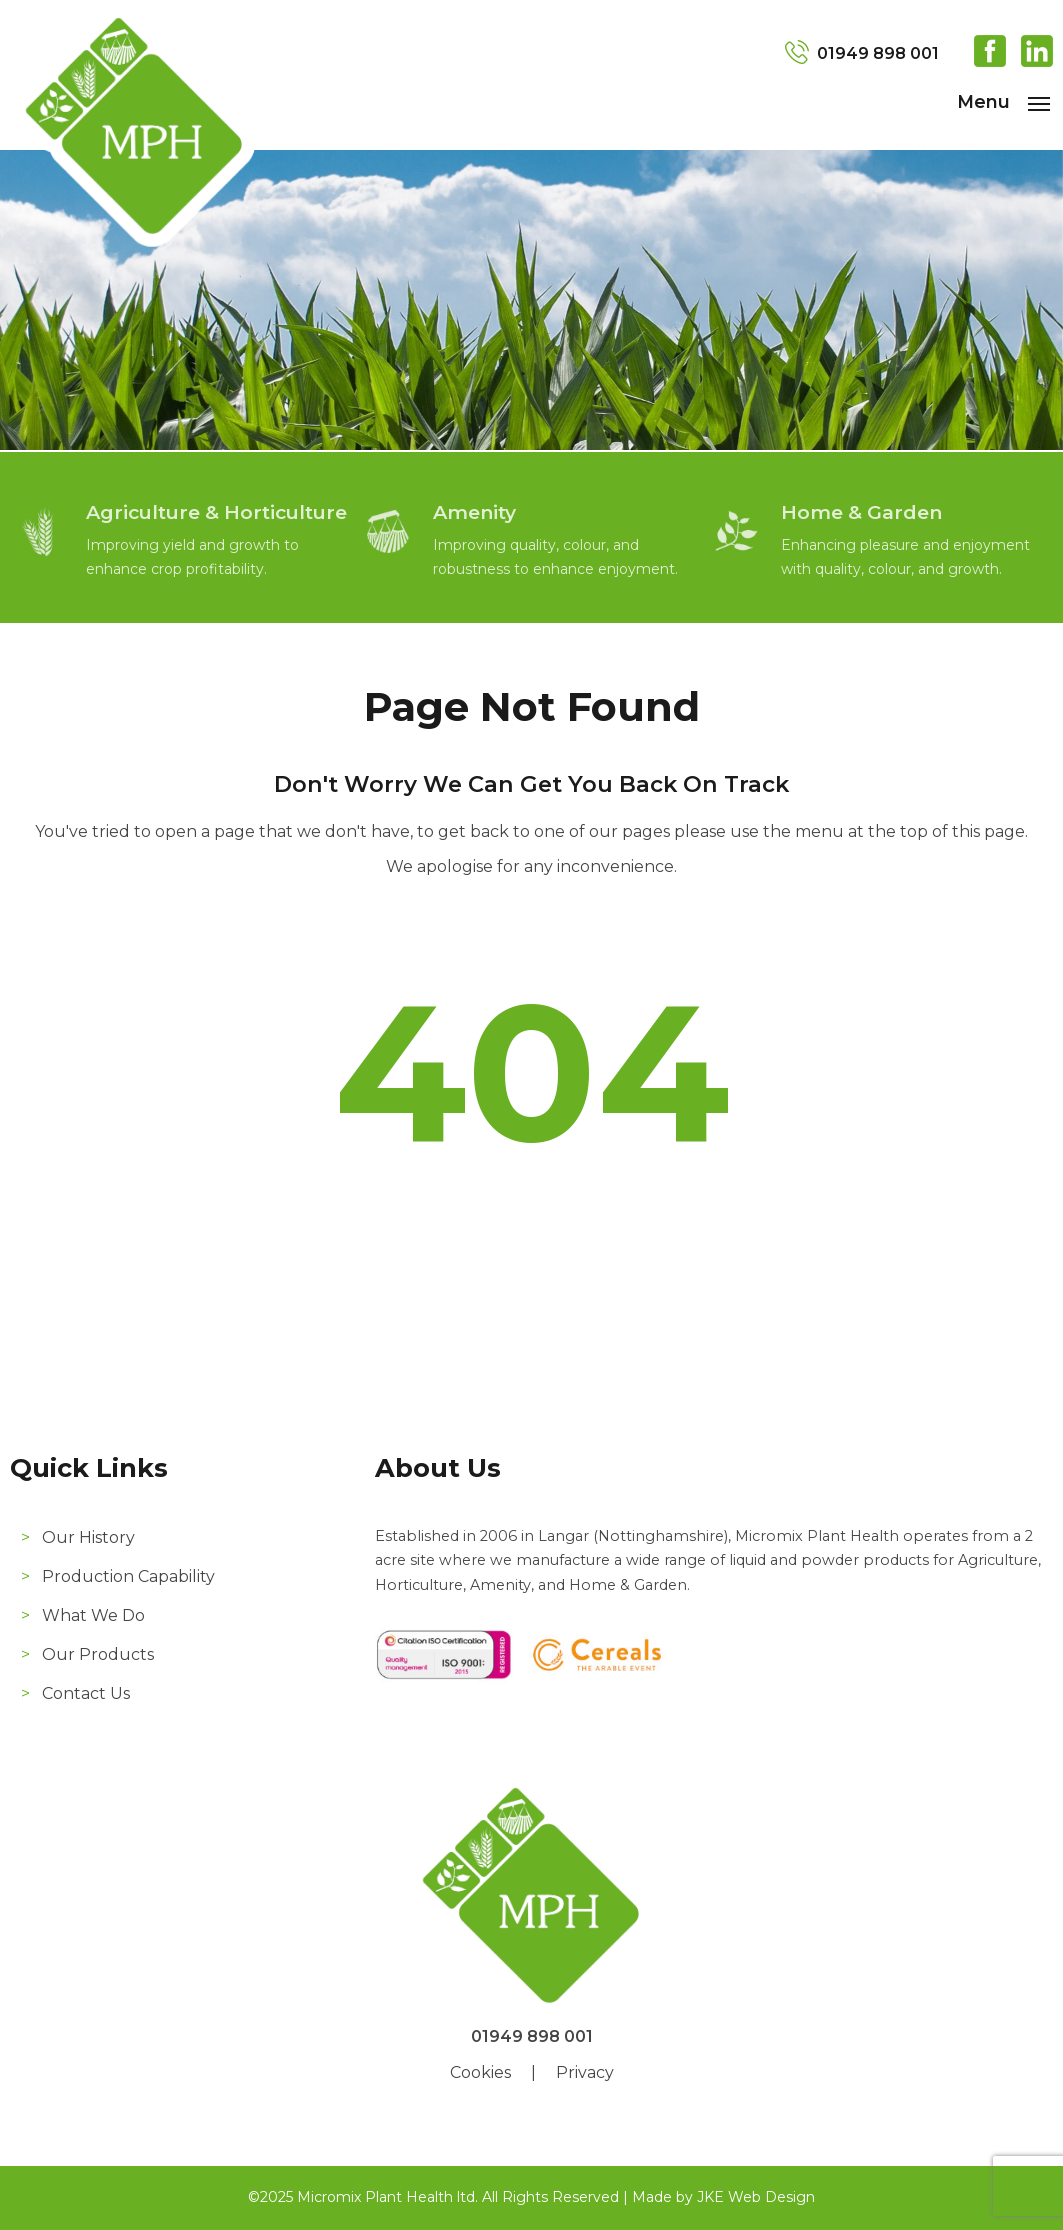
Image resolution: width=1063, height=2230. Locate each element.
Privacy (585, 2072)
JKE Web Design (756, 2197)
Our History (88, 1537)
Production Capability (128, 1576)
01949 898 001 (878, 53)
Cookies (480, 2072)
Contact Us (86, 1693)
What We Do (93, 1615)
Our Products (98, 1654)
